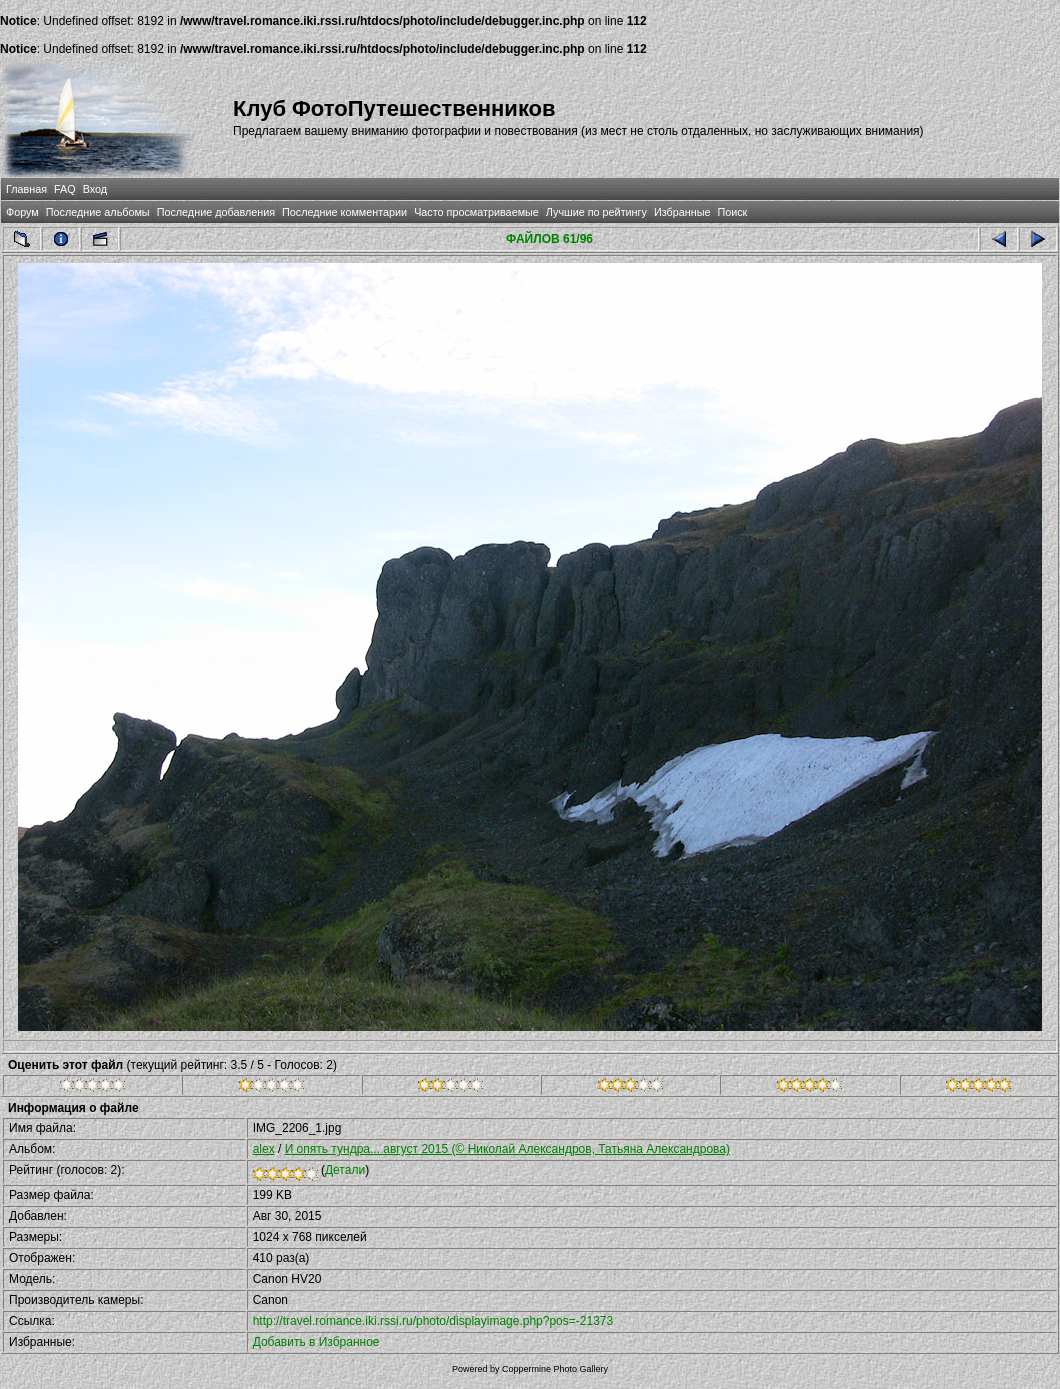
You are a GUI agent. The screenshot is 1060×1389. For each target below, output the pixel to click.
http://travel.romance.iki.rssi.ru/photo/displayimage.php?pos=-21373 (433, 1321)
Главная (26, 189)
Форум (22, 212)
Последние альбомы (98, 212)
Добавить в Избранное (316, 1342)
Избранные (682, 212)
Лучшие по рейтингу (596, 212)
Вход (95, 189)
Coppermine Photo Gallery (555, 1369)
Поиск (732, 212)
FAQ (65, 189)
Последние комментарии (344, 212)
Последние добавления (216, 212)
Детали (345, 1170)
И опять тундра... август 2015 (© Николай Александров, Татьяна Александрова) (507, 1149)
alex (264, 1149)
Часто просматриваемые (476, 212)
